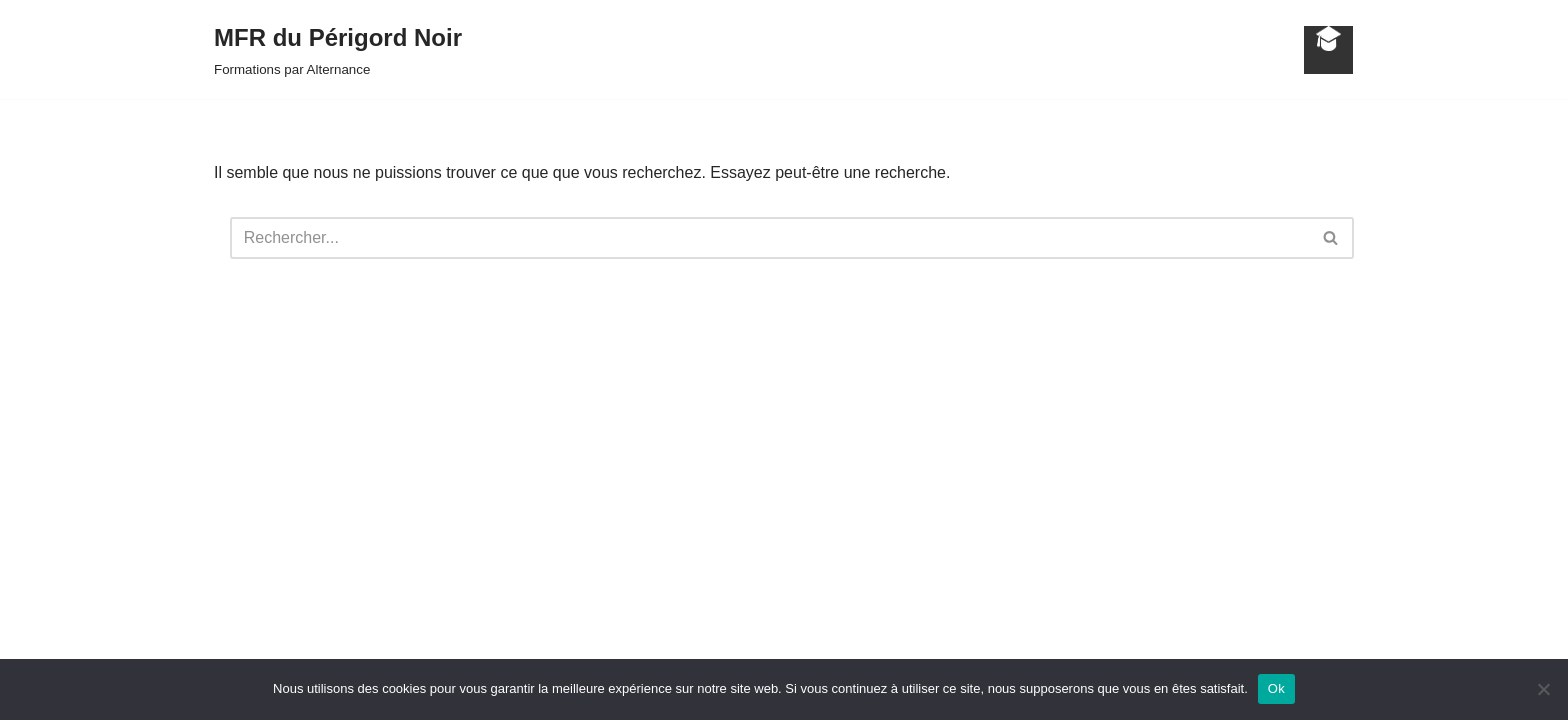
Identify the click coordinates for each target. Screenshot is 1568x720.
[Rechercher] (769, 238)
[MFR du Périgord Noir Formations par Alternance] (338, 49)
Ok (1276, 688)
